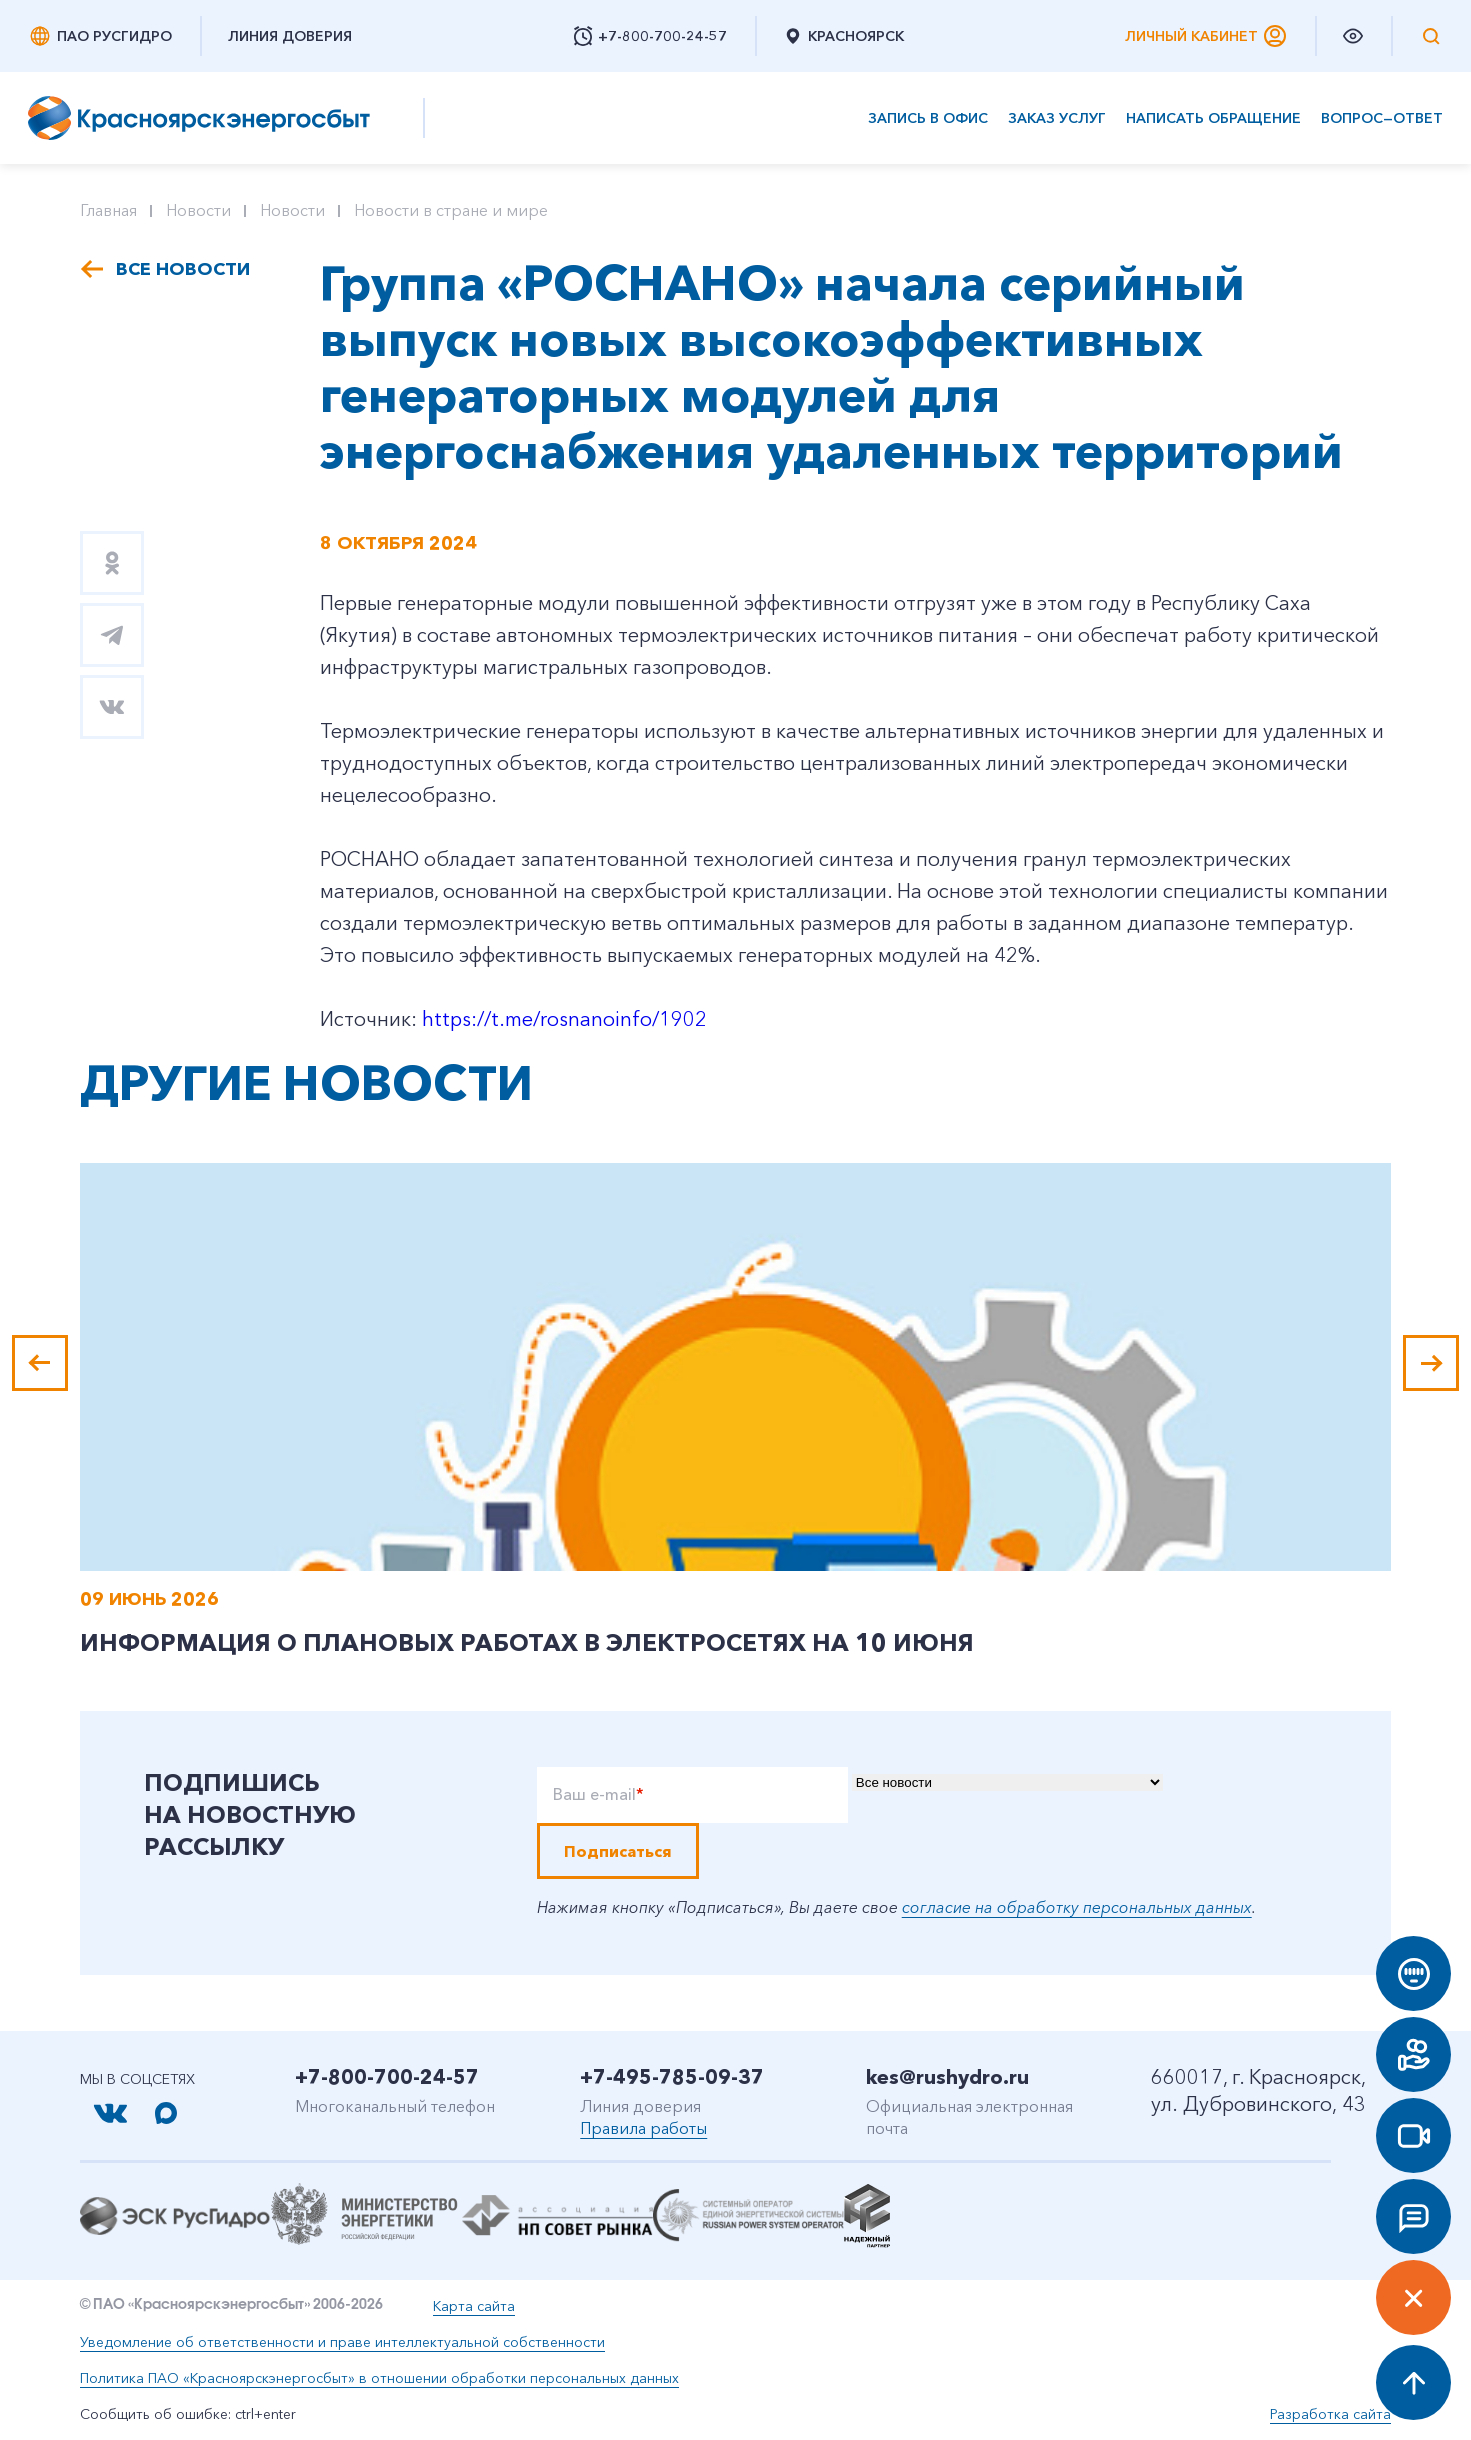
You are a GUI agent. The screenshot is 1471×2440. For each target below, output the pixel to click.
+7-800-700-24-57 (387, 2077)
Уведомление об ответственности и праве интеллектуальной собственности (342, 2342)
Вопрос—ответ (1382, 118)
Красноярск (843, 36)
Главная (108, 210)
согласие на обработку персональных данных (1077, 1907)
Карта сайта (474, 2306)
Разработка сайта (1330, 2414)
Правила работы (643, 2128)
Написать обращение (1213, 118)
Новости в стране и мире (451, 210)
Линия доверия (290, 36)
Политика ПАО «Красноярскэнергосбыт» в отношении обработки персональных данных (379, 2378)
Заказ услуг (1057, 118)
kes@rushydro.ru (947, 2077)
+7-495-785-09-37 (672, 2077)
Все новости (183, 269)
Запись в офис (928, 118)
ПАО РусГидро (100, 36)
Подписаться (618, 1851)
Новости (198, 210)
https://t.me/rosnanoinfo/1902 (564, 1019)
